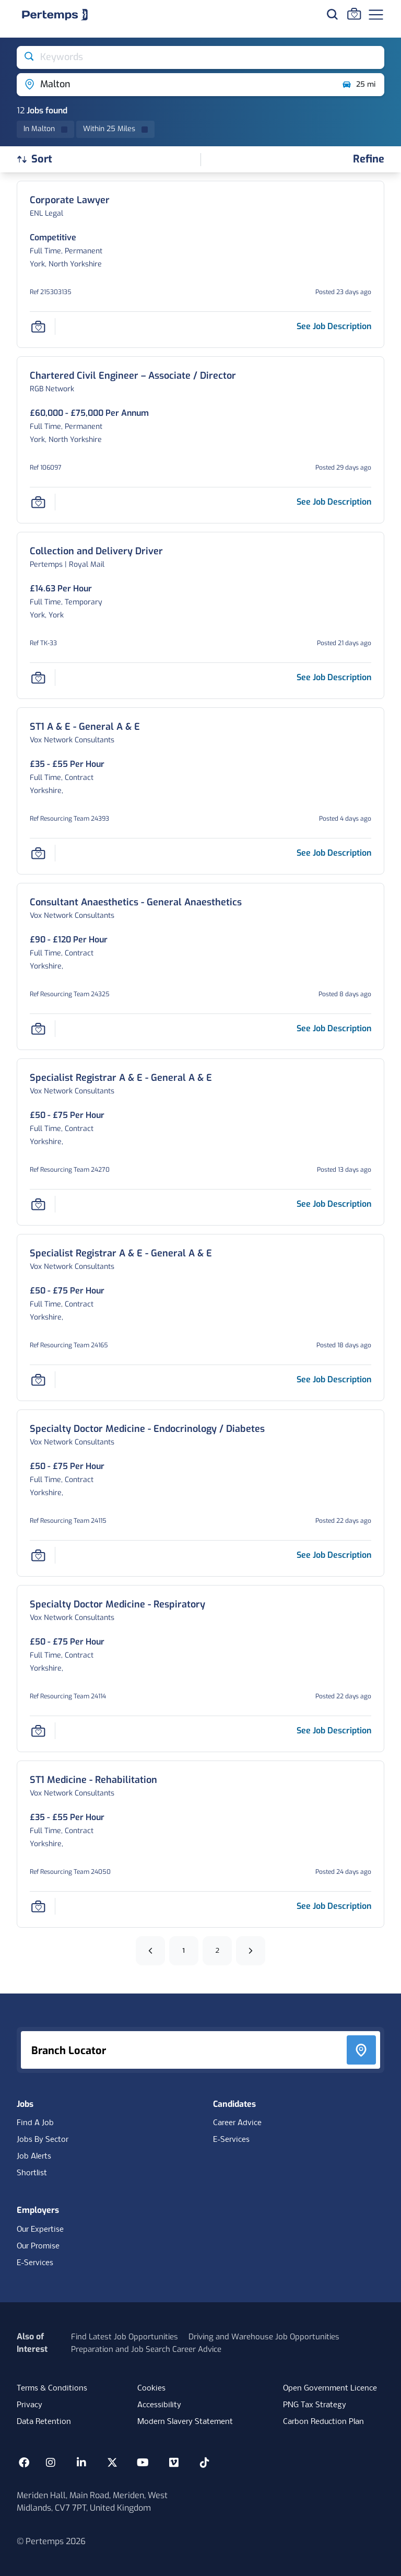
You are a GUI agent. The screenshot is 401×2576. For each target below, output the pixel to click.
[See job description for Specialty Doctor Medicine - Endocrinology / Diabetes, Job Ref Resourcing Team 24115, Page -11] (334, 1555)
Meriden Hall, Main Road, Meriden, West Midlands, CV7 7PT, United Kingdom (92, 2501)
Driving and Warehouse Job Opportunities (263, 2337)
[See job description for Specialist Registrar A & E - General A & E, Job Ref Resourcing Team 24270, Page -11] (334, 1204)
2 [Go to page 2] (217, 1950)
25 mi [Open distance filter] (358, 84)
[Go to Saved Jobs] (354, 13)
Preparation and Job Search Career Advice (146, 2349)
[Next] (250, 1950)
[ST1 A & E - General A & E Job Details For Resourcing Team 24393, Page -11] (85, 726)
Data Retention (44, 2422)
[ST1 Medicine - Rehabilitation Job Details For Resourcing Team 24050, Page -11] (93, 1780)
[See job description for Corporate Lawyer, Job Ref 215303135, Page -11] (334, 326)
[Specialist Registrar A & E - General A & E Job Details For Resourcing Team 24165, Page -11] (121, 1253)
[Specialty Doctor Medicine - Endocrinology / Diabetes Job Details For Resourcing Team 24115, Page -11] (147, 1429)
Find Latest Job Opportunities (124, 2337)
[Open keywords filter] (200, 57)
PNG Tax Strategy (314, 2405)
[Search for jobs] (332, 14)
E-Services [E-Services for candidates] (231, 2140)
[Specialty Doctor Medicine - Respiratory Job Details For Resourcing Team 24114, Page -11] (117, 1604)
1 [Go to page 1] (183, 1950)
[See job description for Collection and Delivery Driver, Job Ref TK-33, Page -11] (334, 677)
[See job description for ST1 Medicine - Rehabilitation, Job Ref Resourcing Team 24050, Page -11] (334, 1906)
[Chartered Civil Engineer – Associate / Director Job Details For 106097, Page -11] (133, 375)
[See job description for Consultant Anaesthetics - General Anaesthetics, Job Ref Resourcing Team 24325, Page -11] (334, 1028)
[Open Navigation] (375, 14)
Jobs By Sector (42, 2140)
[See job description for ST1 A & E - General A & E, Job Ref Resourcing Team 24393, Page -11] (334, 853)
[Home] (55, 14)
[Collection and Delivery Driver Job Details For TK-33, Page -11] (96, 551)
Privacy (29, 2405)
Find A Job (35, 2123)
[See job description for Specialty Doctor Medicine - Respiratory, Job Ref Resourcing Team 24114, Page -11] (334, 1730)
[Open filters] (368, 159)
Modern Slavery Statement (185, 2422)
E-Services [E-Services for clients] (35, 2263)
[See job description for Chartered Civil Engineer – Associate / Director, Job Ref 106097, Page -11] (334, 502)
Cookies (151, 2388)
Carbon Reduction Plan (323, 2422)
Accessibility (159, 2405)
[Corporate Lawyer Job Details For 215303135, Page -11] (70, 200)
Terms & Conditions (52, 2388)
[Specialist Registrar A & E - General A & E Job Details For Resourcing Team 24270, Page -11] (121, 1078)
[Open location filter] (175, 85)
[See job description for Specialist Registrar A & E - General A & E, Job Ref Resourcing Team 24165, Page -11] (334, 1379)
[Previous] (150, 1950)
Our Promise (38, 2246)
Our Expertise (40, 2229)
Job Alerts (34, 2156)
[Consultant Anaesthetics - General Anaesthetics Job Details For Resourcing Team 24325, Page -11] (136, 902)
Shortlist (32, 2173)
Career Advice (237, 2123)
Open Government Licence (330, 2388)
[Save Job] (38, 326)
